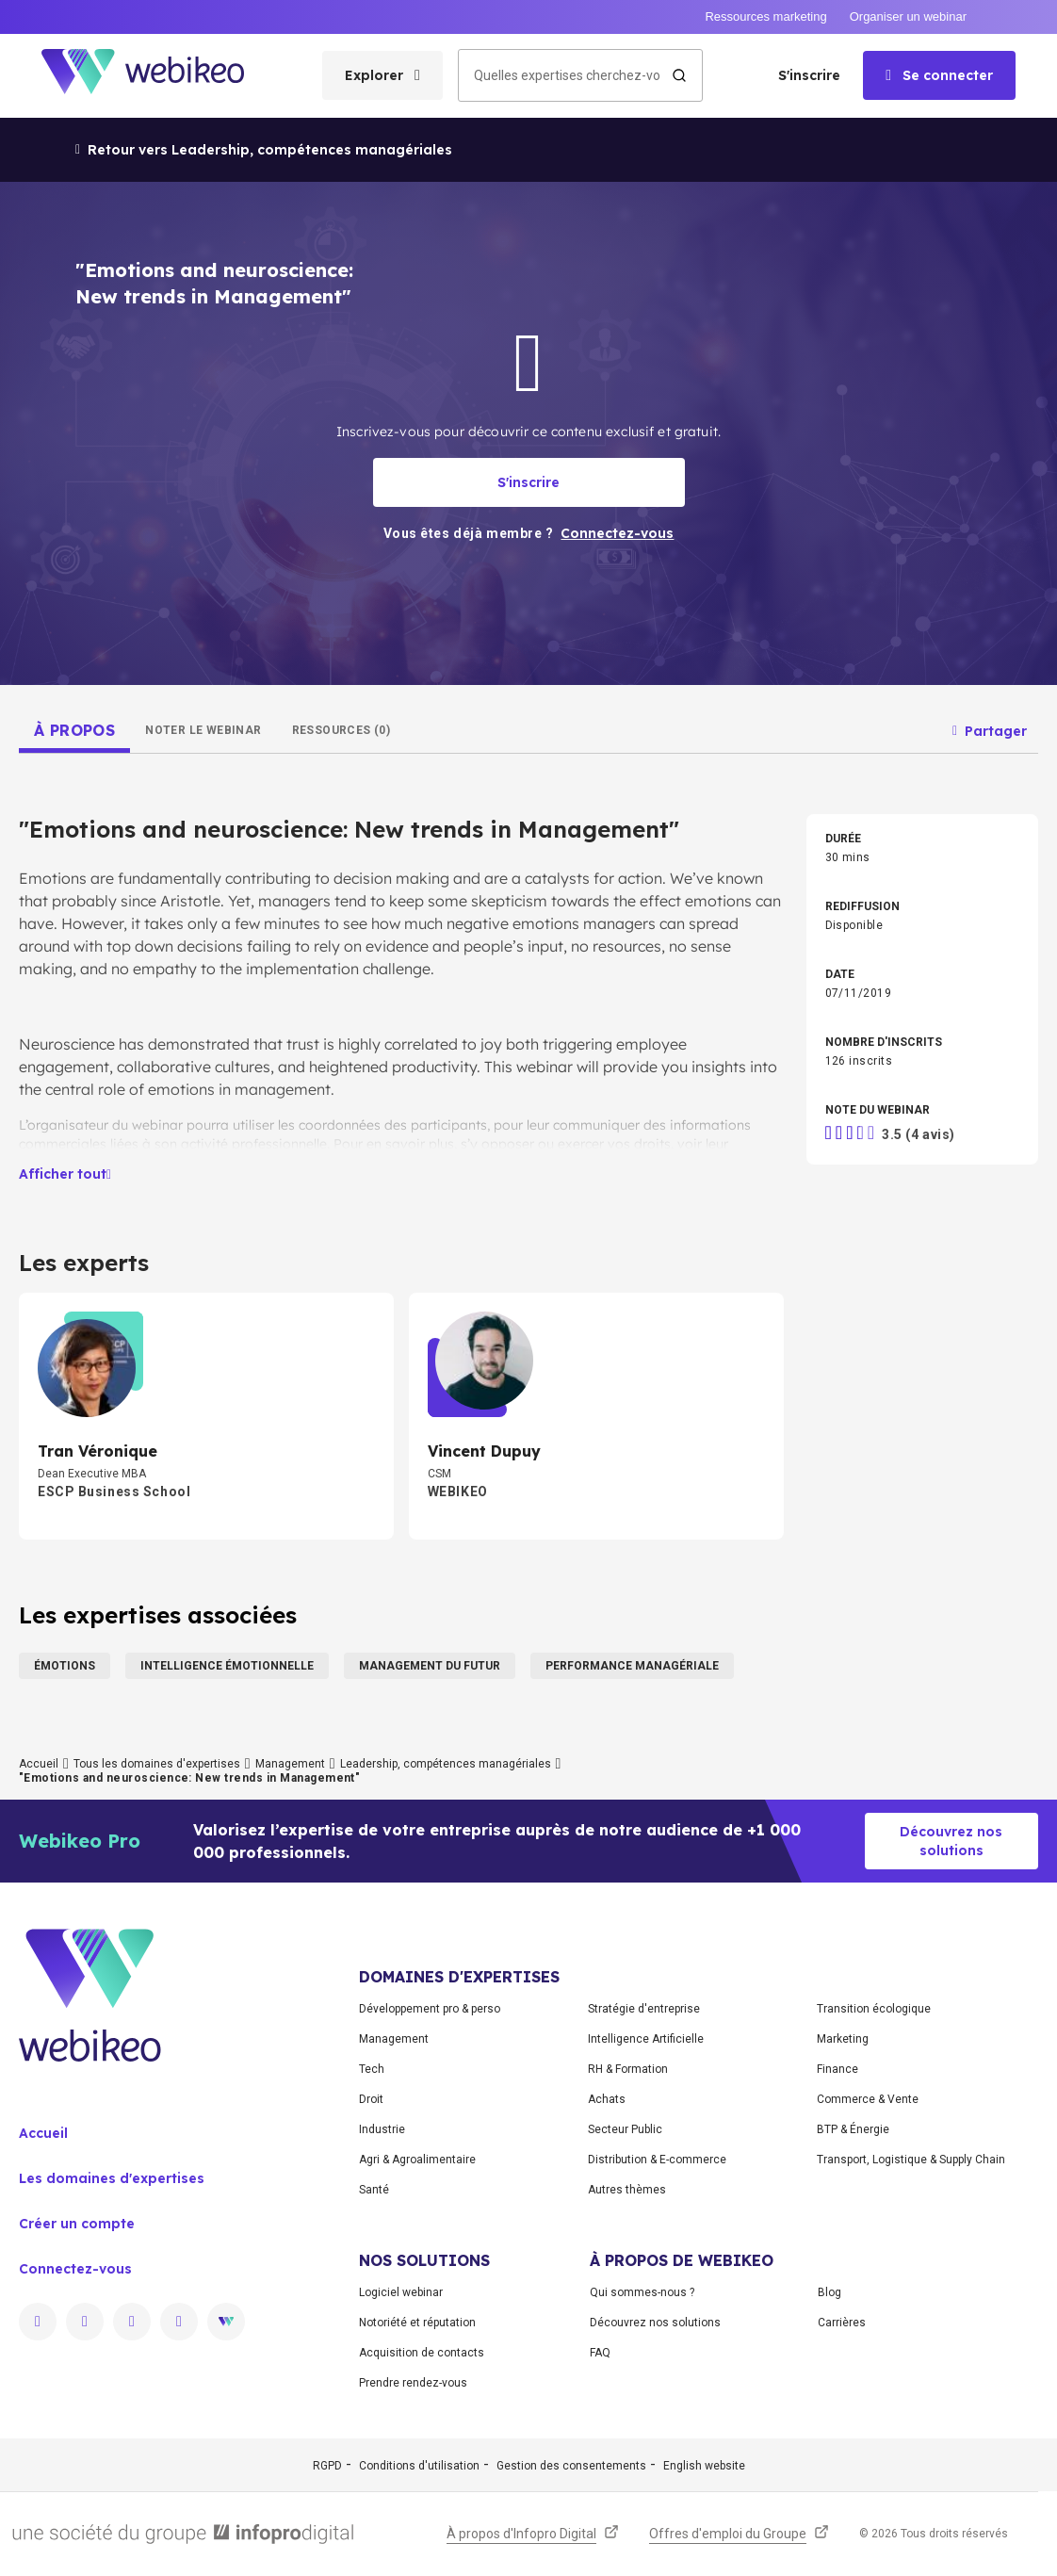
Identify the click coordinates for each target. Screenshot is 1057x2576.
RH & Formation (628, 2069)
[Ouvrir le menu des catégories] (382, 75)
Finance (837, 2069)
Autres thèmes (627, 2189)
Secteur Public (625, 2129)
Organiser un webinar (908, 16)
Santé (374, 2189)
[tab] (74, 730)
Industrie (382, 2129)
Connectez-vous (75, 2268)
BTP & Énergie (853, 2129)
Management (290, 1763)
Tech (371, 2069)
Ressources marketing (765, 16)
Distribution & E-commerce (657, 2159)
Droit (371, 2099)
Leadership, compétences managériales (445, 1763)
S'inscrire (809, 75)
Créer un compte (77, 2223)
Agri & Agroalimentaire (417, 2159)
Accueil (38, 1763)
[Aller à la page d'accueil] (159, 76)
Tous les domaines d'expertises (156, 1763)
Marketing (843, 2039)
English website (704, 2465)
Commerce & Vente (868, 2099)
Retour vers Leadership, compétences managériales (263, 149)
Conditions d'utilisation (419, 2465)
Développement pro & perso (429, 2008)
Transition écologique (874, 2008)
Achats (607, 2099)
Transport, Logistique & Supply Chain (911, 2159)
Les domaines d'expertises (111, 2178)
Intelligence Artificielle (646, 2039)
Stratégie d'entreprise (644, 2008)
